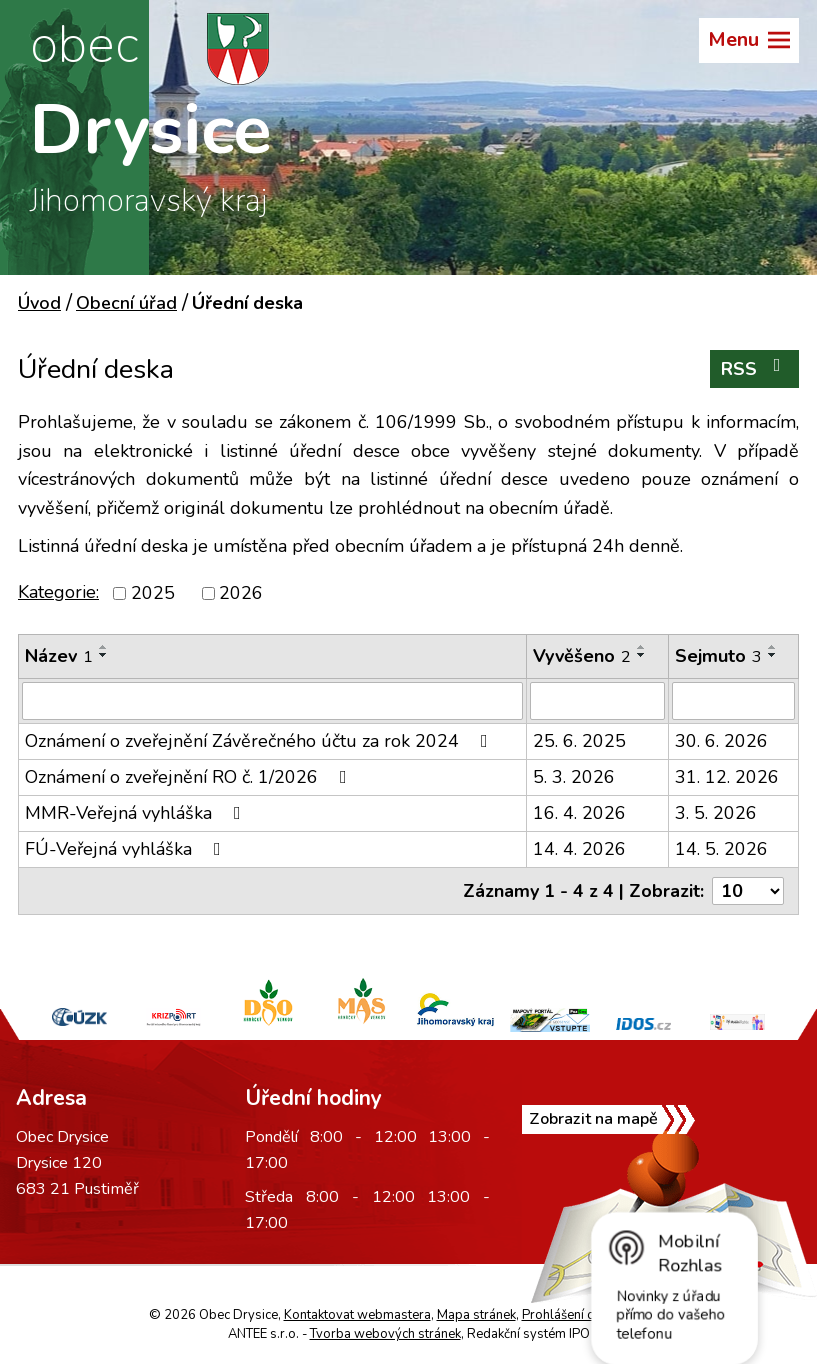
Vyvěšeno (582, 656)
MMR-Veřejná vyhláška (137, 813)
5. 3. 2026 (574, 777)
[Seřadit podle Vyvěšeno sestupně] (642, 655)
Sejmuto (718, 656)
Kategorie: (58, 592)
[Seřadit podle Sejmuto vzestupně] (773, 647)
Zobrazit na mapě (593, 1119)
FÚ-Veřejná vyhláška (127, 849)
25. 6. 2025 (579, 741)
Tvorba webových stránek (385, 1334)
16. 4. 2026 (579, 813)
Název (59, 656)
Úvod (39, 303)
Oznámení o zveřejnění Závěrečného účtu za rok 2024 (260, 741)
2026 (241, 593)
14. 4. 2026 (579, 849)
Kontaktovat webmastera (357, 1315)
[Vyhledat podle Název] (272, 701)
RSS (755, 368)
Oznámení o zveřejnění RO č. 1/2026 (190, 777)
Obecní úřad (126, 303)
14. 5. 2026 (721, 849)
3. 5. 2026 (716, 813)
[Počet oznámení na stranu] (748, 891)
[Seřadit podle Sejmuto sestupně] (773, 655)
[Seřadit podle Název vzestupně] (104, 647)
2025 (153, 593)
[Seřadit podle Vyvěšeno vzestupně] (642, 647)
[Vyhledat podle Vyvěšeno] (597, 701)
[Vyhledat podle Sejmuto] (733, 701)
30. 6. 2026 (721, 741)
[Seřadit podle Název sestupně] (104, 655)
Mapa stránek (476, 1315)
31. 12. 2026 (727, 777)
